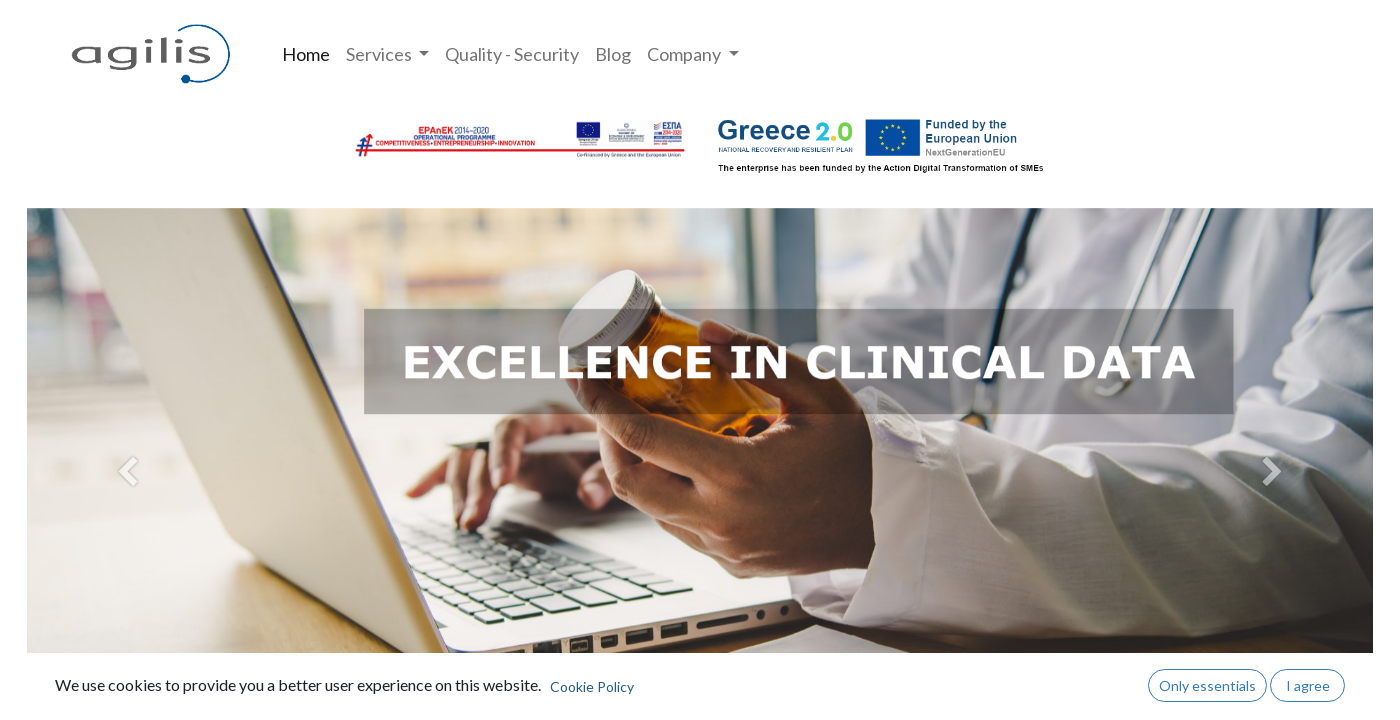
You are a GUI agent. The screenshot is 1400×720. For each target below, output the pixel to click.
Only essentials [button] (1207, 685)
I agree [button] (1308, 685)
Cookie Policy (592, 686)
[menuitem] (306, 54)
